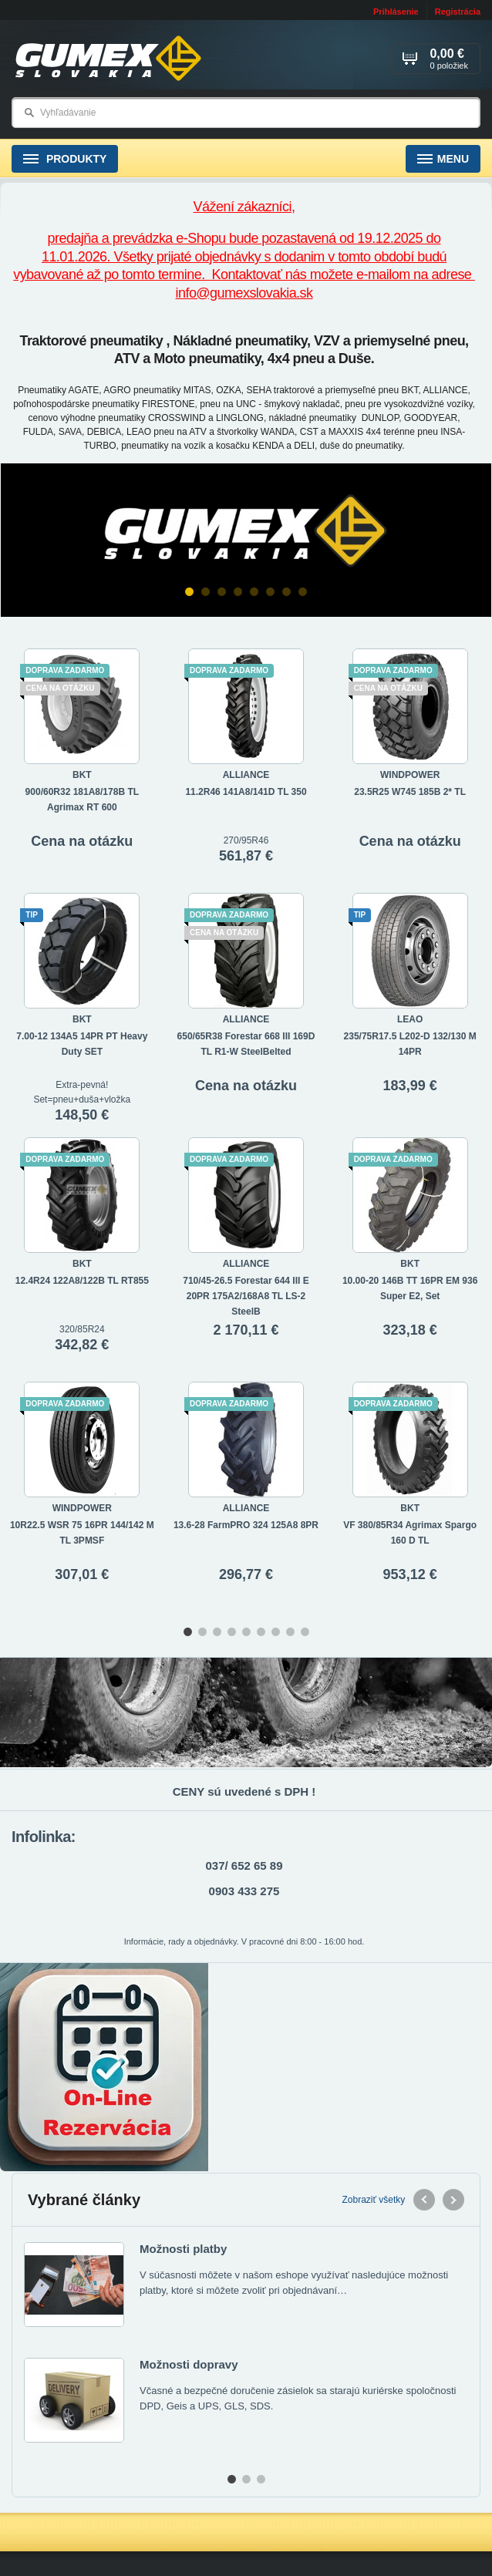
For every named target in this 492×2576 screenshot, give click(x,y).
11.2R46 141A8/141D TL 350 (245, 791)
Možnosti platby (183, 2248)
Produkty (64, 159)
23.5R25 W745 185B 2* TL (410, 791)
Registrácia (457, 11)
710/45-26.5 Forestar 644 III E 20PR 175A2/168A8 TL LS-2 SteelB (245, 1296)
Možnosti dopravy (189, 2364)
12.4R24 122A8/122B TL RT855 (82, 1280)
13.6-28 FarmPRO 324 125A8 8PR (246, 1525)
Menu (443, 159)
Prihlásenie (396, 11)
